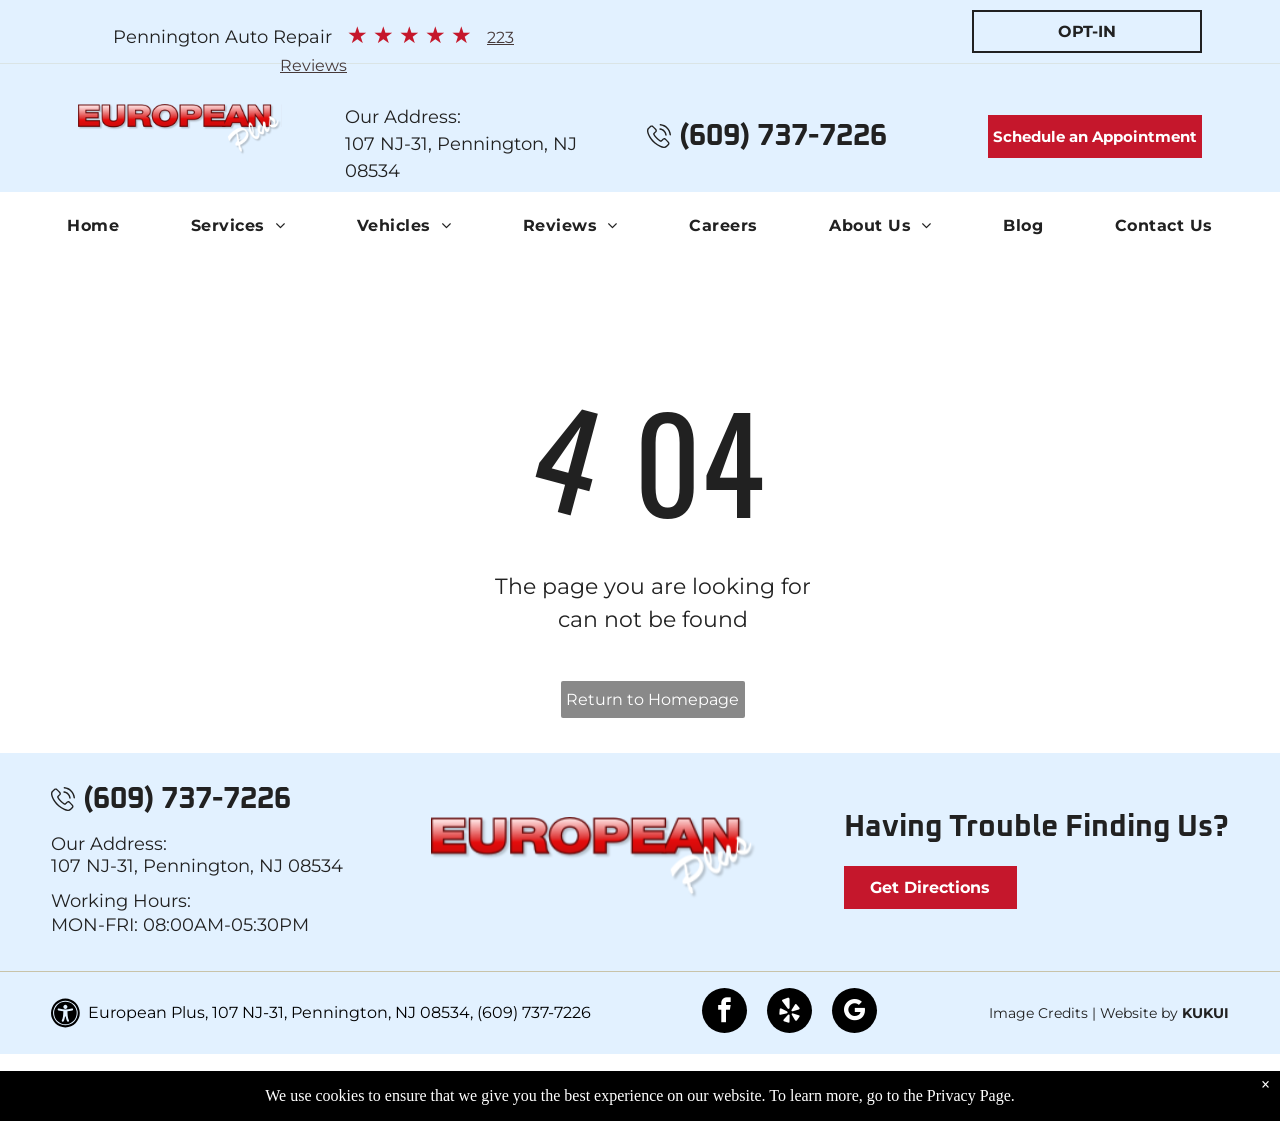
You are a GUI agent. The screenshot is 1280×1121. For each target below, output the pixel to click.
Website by (1139, 1013)
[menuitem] (93, 226)
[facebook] (724, 1013)
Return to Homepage (652, 699)
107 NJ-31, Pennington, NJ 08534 (197, 866)
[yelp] (789, 1013)
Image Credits (1038, 1013)
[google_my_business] (854, 1013)
